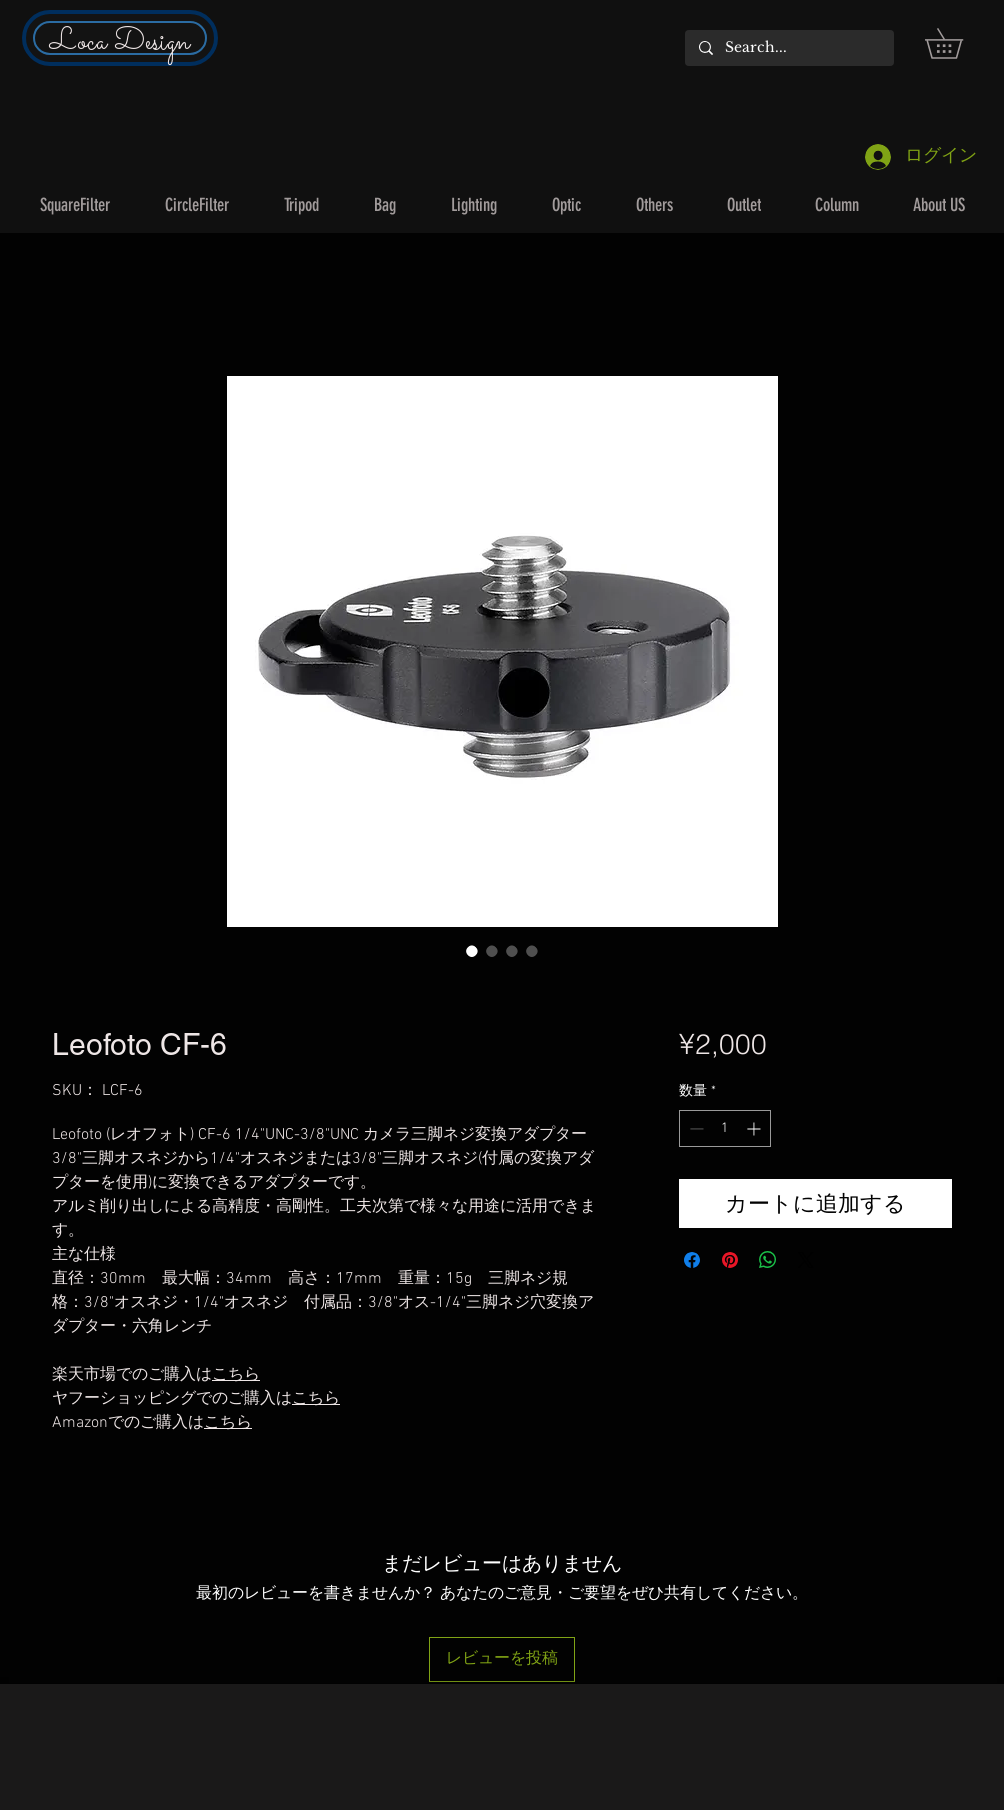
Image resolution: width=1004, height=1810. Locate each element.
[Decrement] (694, 1128)
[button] (958, 43)
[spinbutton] (725, 1128)
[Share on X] (806, 1260)
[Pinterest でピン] (730, 1260)
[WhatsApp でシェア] (768, 1260)
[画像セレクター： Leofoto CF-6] (472, 951)
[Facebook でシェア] (692, 1260)
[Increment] (755, 1128)
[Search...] (788, 48)
